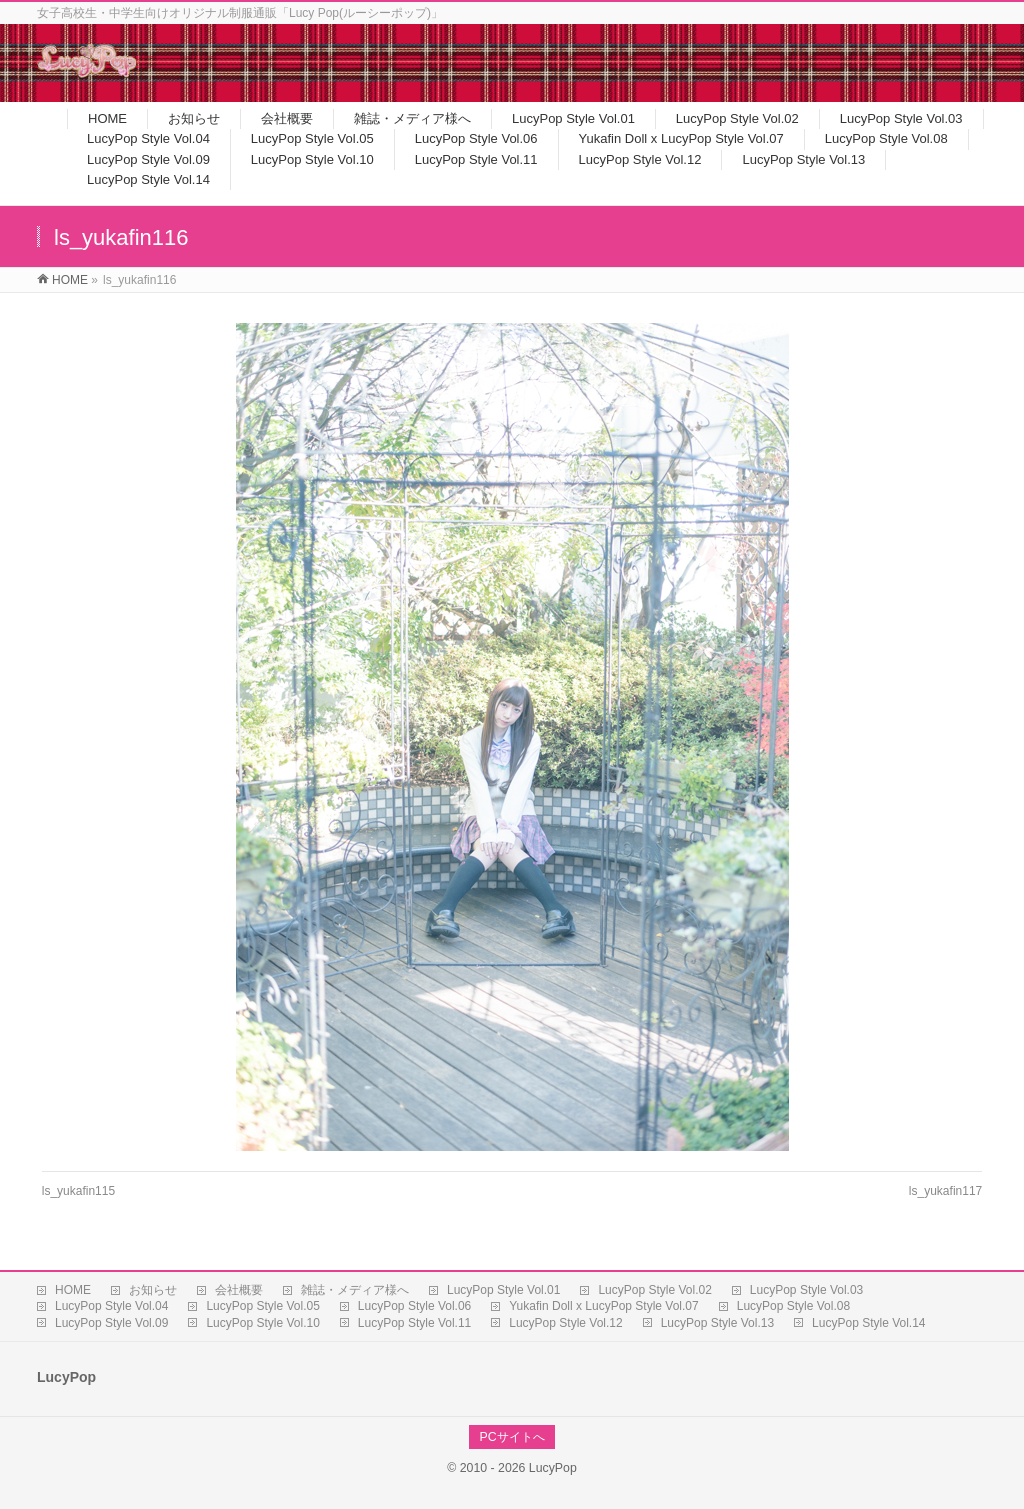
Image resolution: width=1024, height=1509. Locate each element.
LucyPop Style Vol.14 (868, 1323)
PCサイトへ (511, 1437)
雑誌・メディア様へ (355, 1290)
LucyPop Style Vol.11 (414, 1323)
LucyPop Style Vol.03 (806, 1290)
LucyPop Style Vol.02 (654, 1290)
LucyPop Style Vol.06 (414, 1306)
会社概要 (239, 1290)
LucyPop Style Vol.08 (793, 1306)
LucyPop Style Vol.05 (262, 1306)
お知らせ (153, 1290)
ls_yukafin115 (78, 1191)
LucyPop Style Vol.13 (717, 1323)
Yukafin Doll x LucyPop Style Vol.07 (603, 1306)
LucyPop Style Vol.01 (503, 1290)
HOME (73, 1290)
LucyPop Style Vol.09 (111, 1323)
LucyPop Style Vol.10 (262, 1323)
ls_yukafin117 (945, 1191)
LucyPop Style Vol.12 (565, 1323)
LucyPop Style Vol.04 (111, 1306)
